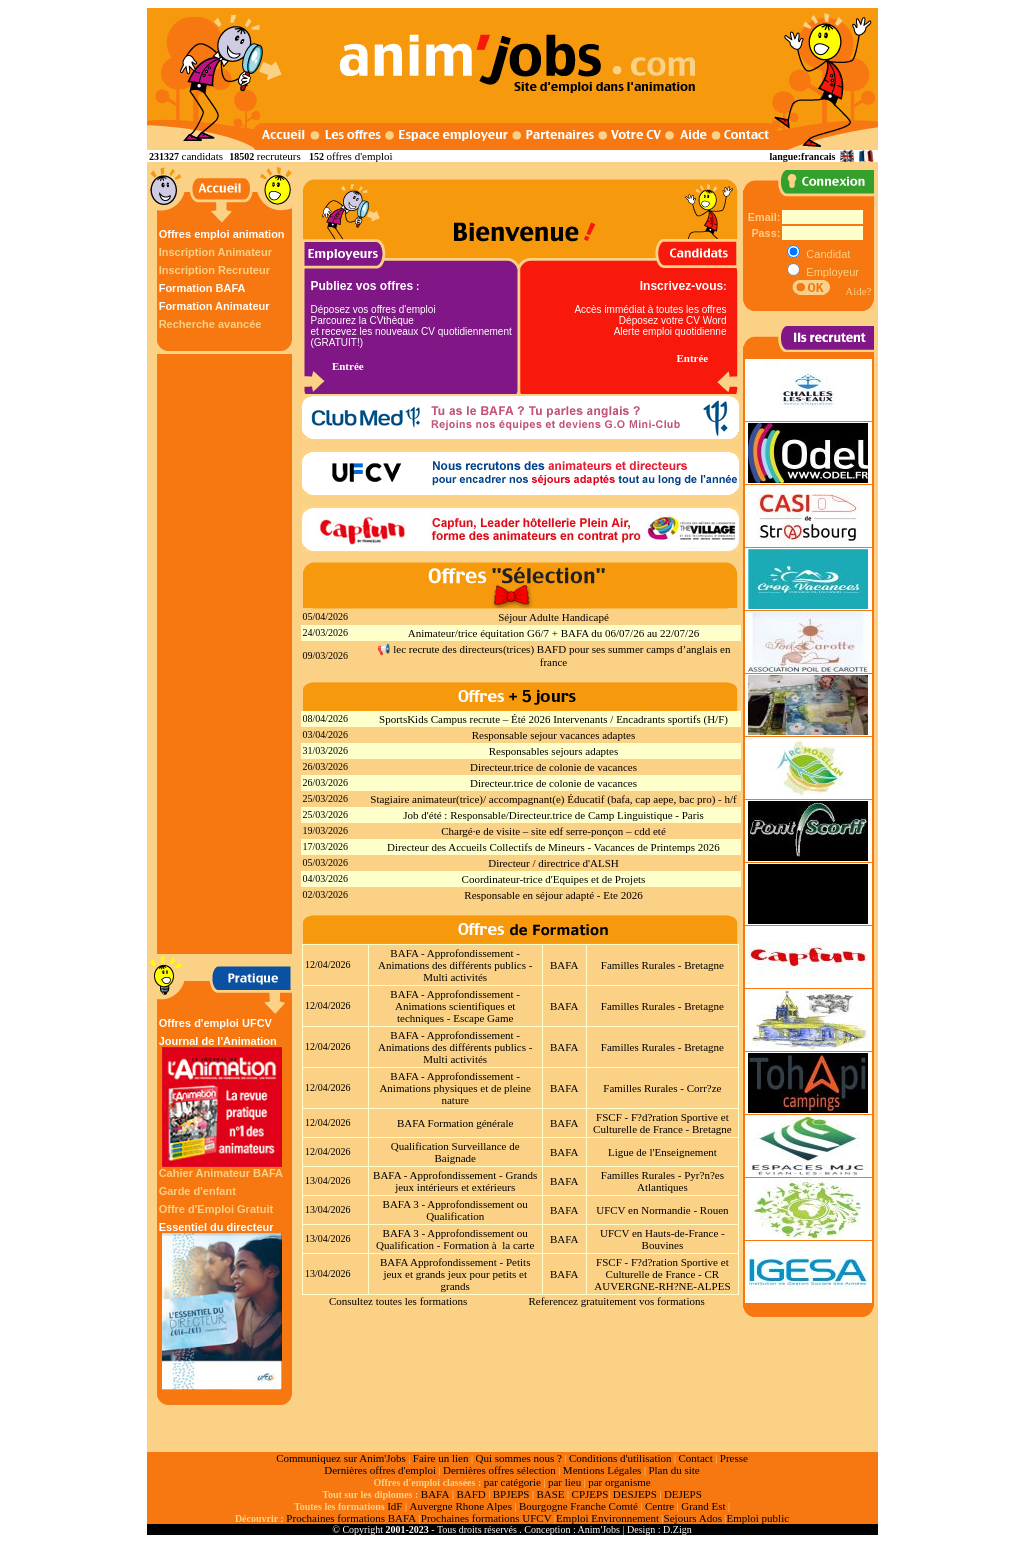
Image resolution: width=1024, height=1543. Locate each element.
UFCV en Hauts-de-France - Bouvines (662, 1239)
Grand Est (703, 1506)
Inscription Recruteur (214, 270)
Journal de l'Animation (222, 1101)
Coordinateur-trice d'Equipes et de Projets (554, 879)
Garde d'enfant (197, 1191)
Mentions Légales (602, 1470)
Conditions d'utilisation (620, 1458)
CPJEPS (590, 1494)
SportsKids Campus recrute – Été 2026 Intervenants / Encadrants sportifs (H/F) (553, 719)
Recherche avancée (210, 324)
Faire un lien (441, 1458)
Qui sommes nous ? (518, 1458)
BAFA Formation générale (455, 1123)
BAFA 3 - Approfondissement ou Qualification (455, 1210)
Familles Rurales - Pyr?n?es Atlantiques (662, 1181)
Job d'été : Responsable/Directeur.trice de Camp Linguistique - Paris (553, 815)
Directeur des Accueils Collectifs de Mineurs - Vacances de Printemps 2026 (553, 847)
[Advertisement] (227, 654)
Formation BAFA (202, 288)
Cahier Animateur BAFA (221, 1173)
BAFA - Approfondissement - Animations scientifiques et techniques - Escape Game (455, 1006)
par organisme (619, 1482)
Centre (659, 1506)
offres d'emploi (359, 156)
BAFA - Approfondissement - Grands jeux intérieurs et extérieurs (455, 1181)
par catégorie (512, 1482)
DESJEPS (635, 1494)
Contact (696, 1458)
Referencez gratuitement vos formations (616, 1301)
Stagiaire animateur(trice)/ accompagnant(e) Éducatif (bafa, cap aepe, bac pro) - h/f (553, 799)
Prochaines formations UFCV (486, 1518)
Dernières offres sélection (499, 1470)
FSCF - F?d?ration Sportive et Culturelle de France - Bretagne (662, 1123)
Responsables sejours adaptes (554, 751)
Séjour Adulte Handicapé (553, 617)
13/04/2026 (328, 1180)
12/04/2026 (328, 964)
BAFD (470, 1494)
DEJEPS (683, 1494)
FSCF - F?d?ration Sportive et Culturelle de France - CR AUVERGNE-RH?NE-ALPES (662, 1274)
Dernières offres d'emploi (380, 1470)
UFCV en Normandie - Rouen (662, 1210)
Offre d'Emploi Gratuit (216, 1209)
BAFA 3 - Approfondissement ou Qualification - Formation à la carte (455, 1239)
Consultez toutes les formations (398, 1301)
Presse (734, 1458)
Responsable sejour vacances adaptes (553, 735)
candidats (203, 156)
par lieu (564, 1482)
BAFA (564, 965)
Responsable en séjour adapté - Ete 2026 (553, 895)
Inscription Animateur (215, 252)
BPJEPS (511, 1494)
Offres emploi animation (222, 234)
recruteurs (279, 156)
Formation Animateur (214, 306)
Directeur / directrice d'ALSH (553, 863)
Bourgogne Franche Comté (578, 1506)
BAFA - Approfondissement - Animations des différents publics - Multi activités (455, 965)
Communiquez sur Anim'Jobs (341, 1458)
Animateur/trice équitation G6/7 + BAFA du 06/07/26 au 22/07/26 (553, 633)
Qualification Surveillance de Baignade (455, 1152)
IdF (394, 1506)
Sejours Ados (693, 1518)
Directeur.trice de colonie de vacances (553, 767)
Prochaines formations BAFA (351, 1518)
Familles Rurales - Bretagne (662, 965)
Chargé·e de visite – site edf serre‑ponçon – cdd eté (553, 831)
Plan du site (673, 1470)
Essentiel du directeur (222, 1305)
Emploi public (757, 1518)
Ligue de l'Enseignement (662, 1152)
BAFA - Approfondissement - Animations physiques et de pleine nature (455, 1088)
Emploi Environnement (607, 1518)
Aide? (858, 291)
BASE (550, 1494)
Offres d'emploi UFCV (215, 1023)
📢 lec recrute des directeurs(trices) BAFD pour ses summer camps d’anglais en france (554, 655)
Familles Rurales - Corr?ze (662, 1088)
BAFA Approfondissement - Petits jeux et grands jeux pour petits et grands (455, 1274)
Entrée (348, 366)
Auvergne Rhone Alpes (460, 1506)
